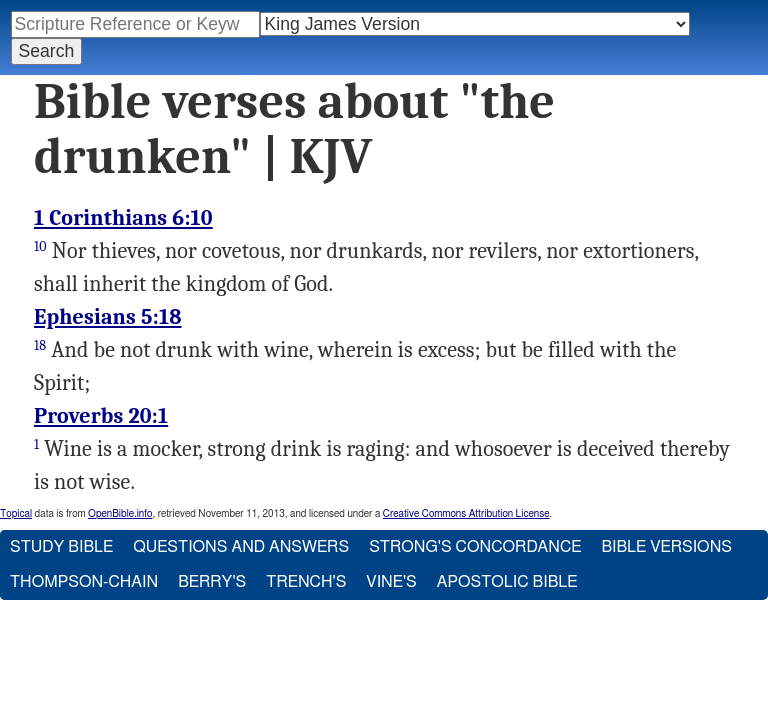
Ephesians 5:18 (108, 317)
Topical (16, 514)
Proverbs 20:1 (101, 416)
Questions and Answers (241, 547)
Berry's (212, 582)
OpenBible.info (120, 514)
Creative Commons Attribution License (466, 514)
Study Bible (61, 547)
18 (40, 345)
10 (40, 246)
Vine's (391, 582)
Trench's (306, 582)
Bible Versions (666, 547)
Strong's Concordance (475, 547)
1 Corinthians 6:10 (123, 218)
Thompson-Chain (84, 582)
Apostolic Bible (507, 582)
